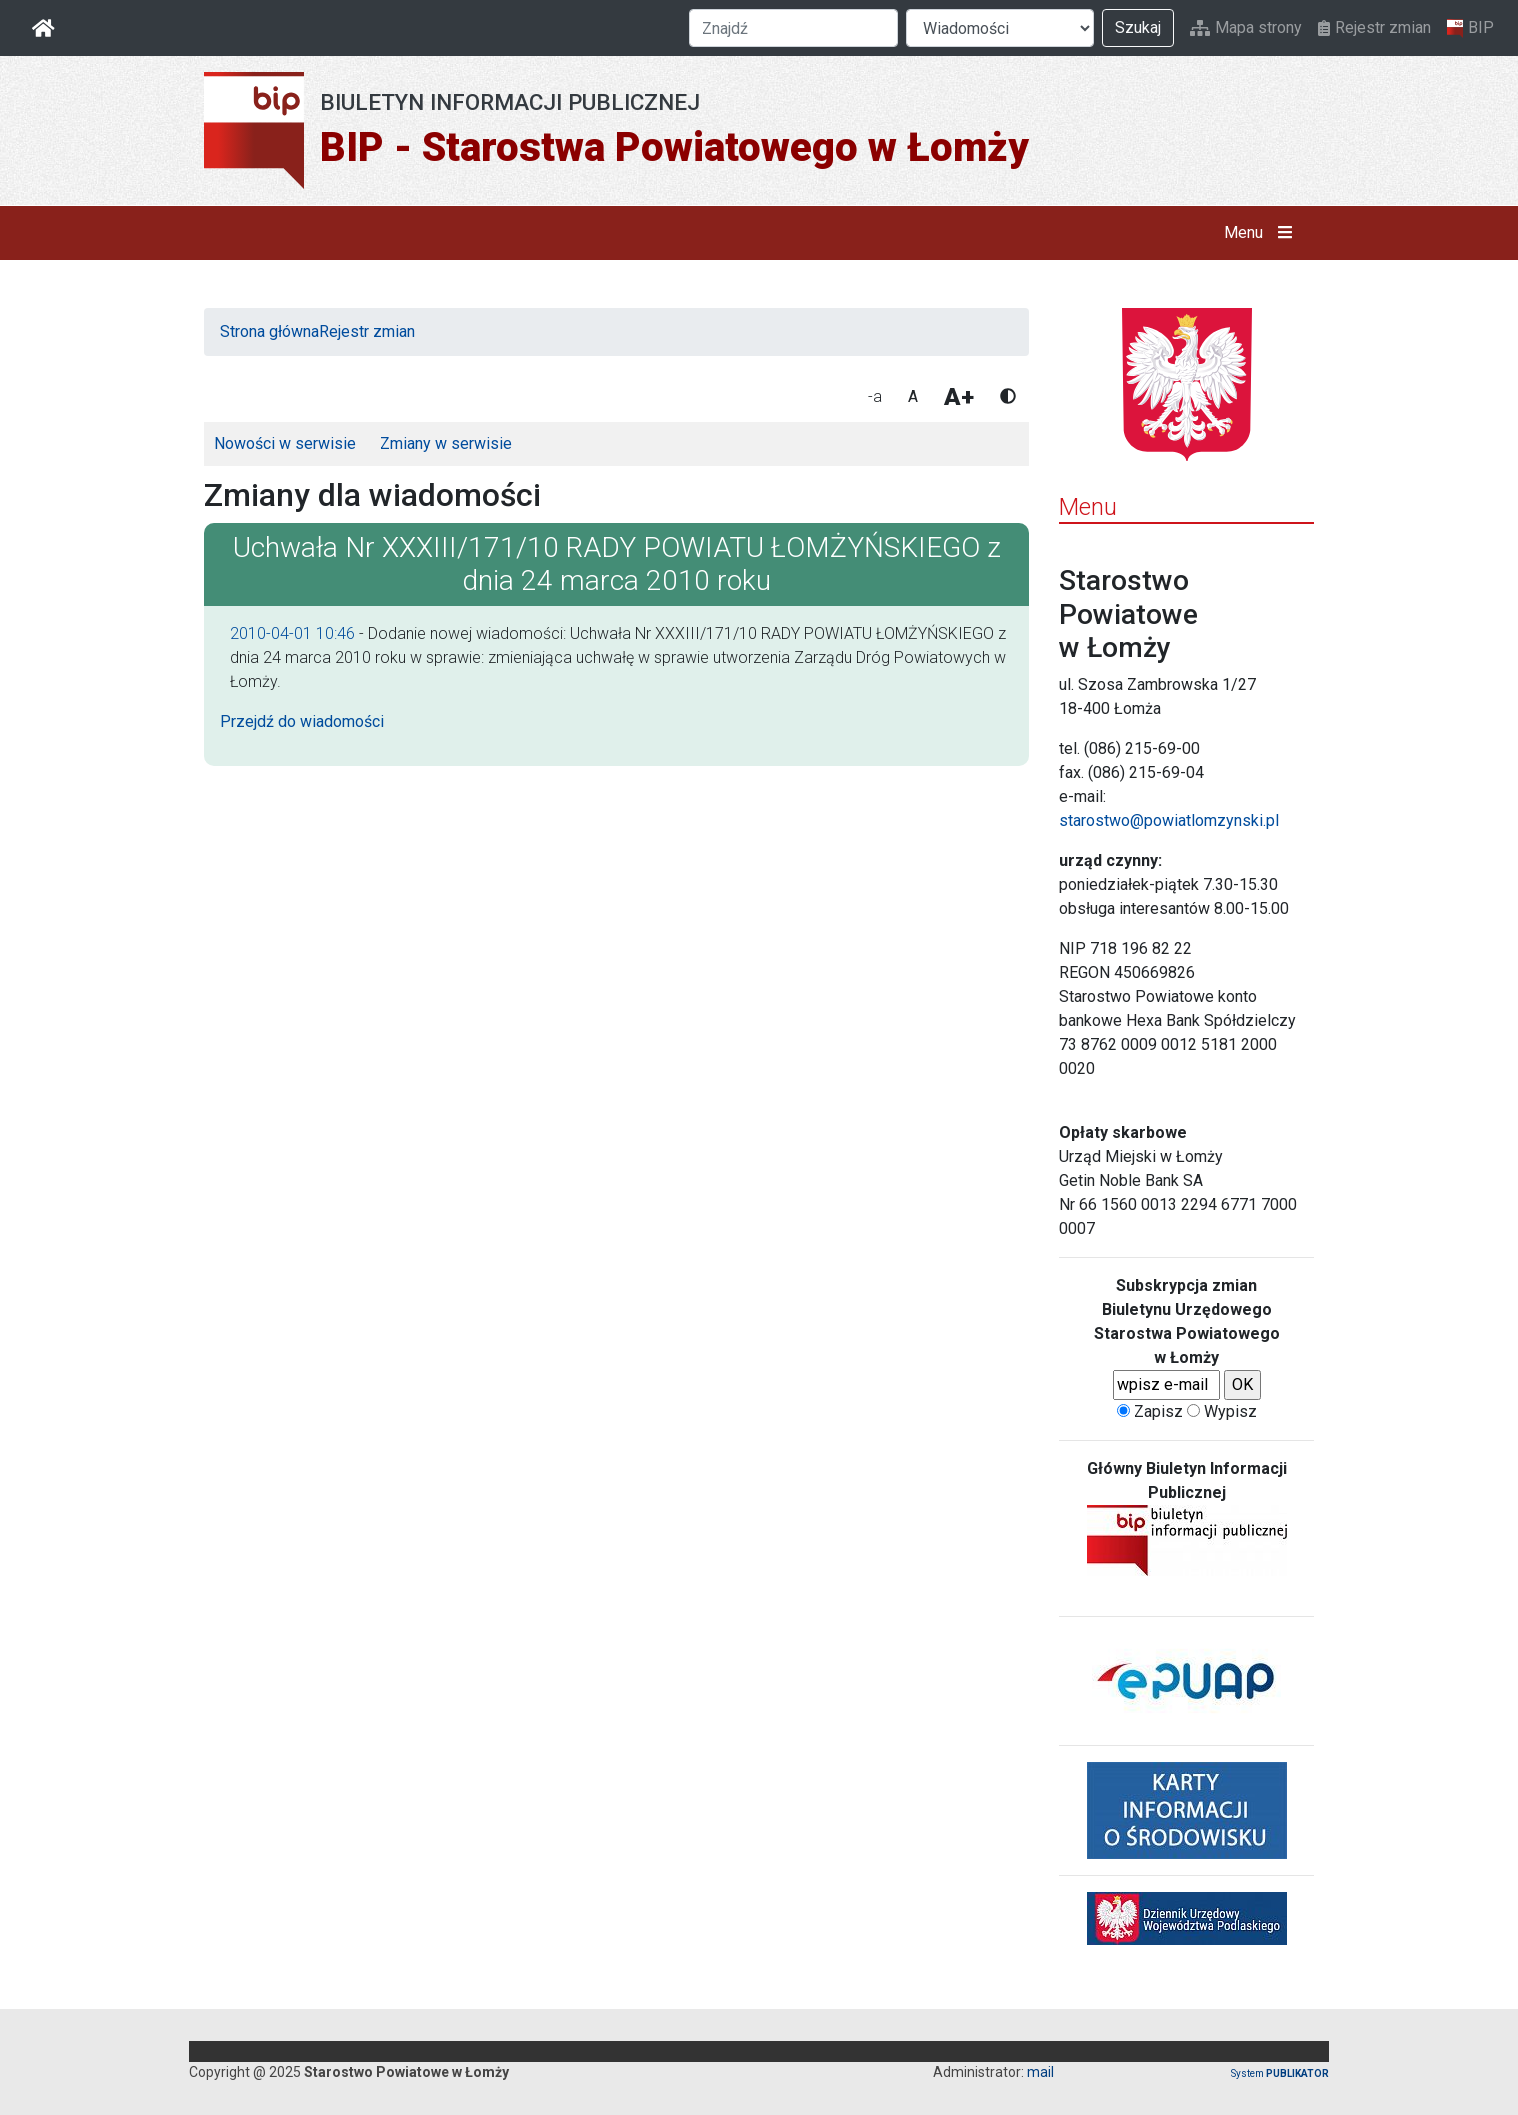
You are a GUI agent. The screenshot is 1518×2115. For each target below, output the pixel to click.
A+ (959, 397)
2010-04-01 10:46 (292, 633)
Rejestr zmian (1374, 27)
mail (1040, 2072)
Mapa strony (1246, 27)
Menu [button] (1262, 233)
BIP (1470, 28)
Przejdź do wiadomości (302, 721)
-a (875, 396)
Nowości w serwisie (285, 443)
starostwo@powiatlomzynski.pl (1169, 820)
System (1280, 2073)
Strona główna (269, 331)
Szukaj (1138, 27)
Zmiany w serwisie (446, 443)
